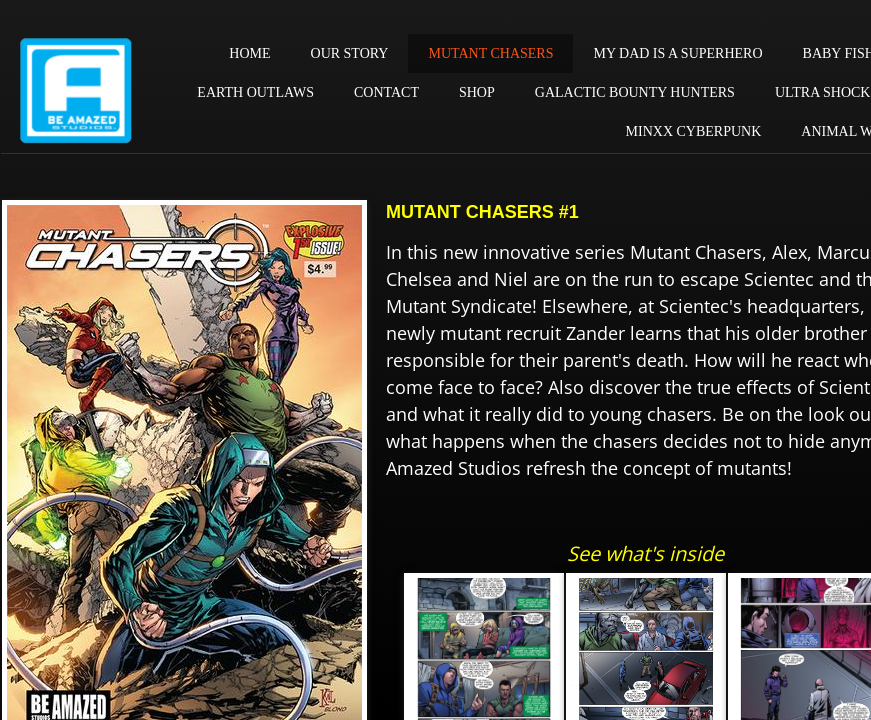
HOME (249, 53)
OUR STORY (350, 53)
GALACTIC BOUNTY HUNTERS (635, 92)
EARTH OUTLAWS (255, 92)
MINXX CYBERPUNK (694, 131)
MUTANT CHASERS (490, 53)
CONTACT (386, 92)
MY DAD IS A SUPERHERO (677, 53)
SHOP (477, 92)
